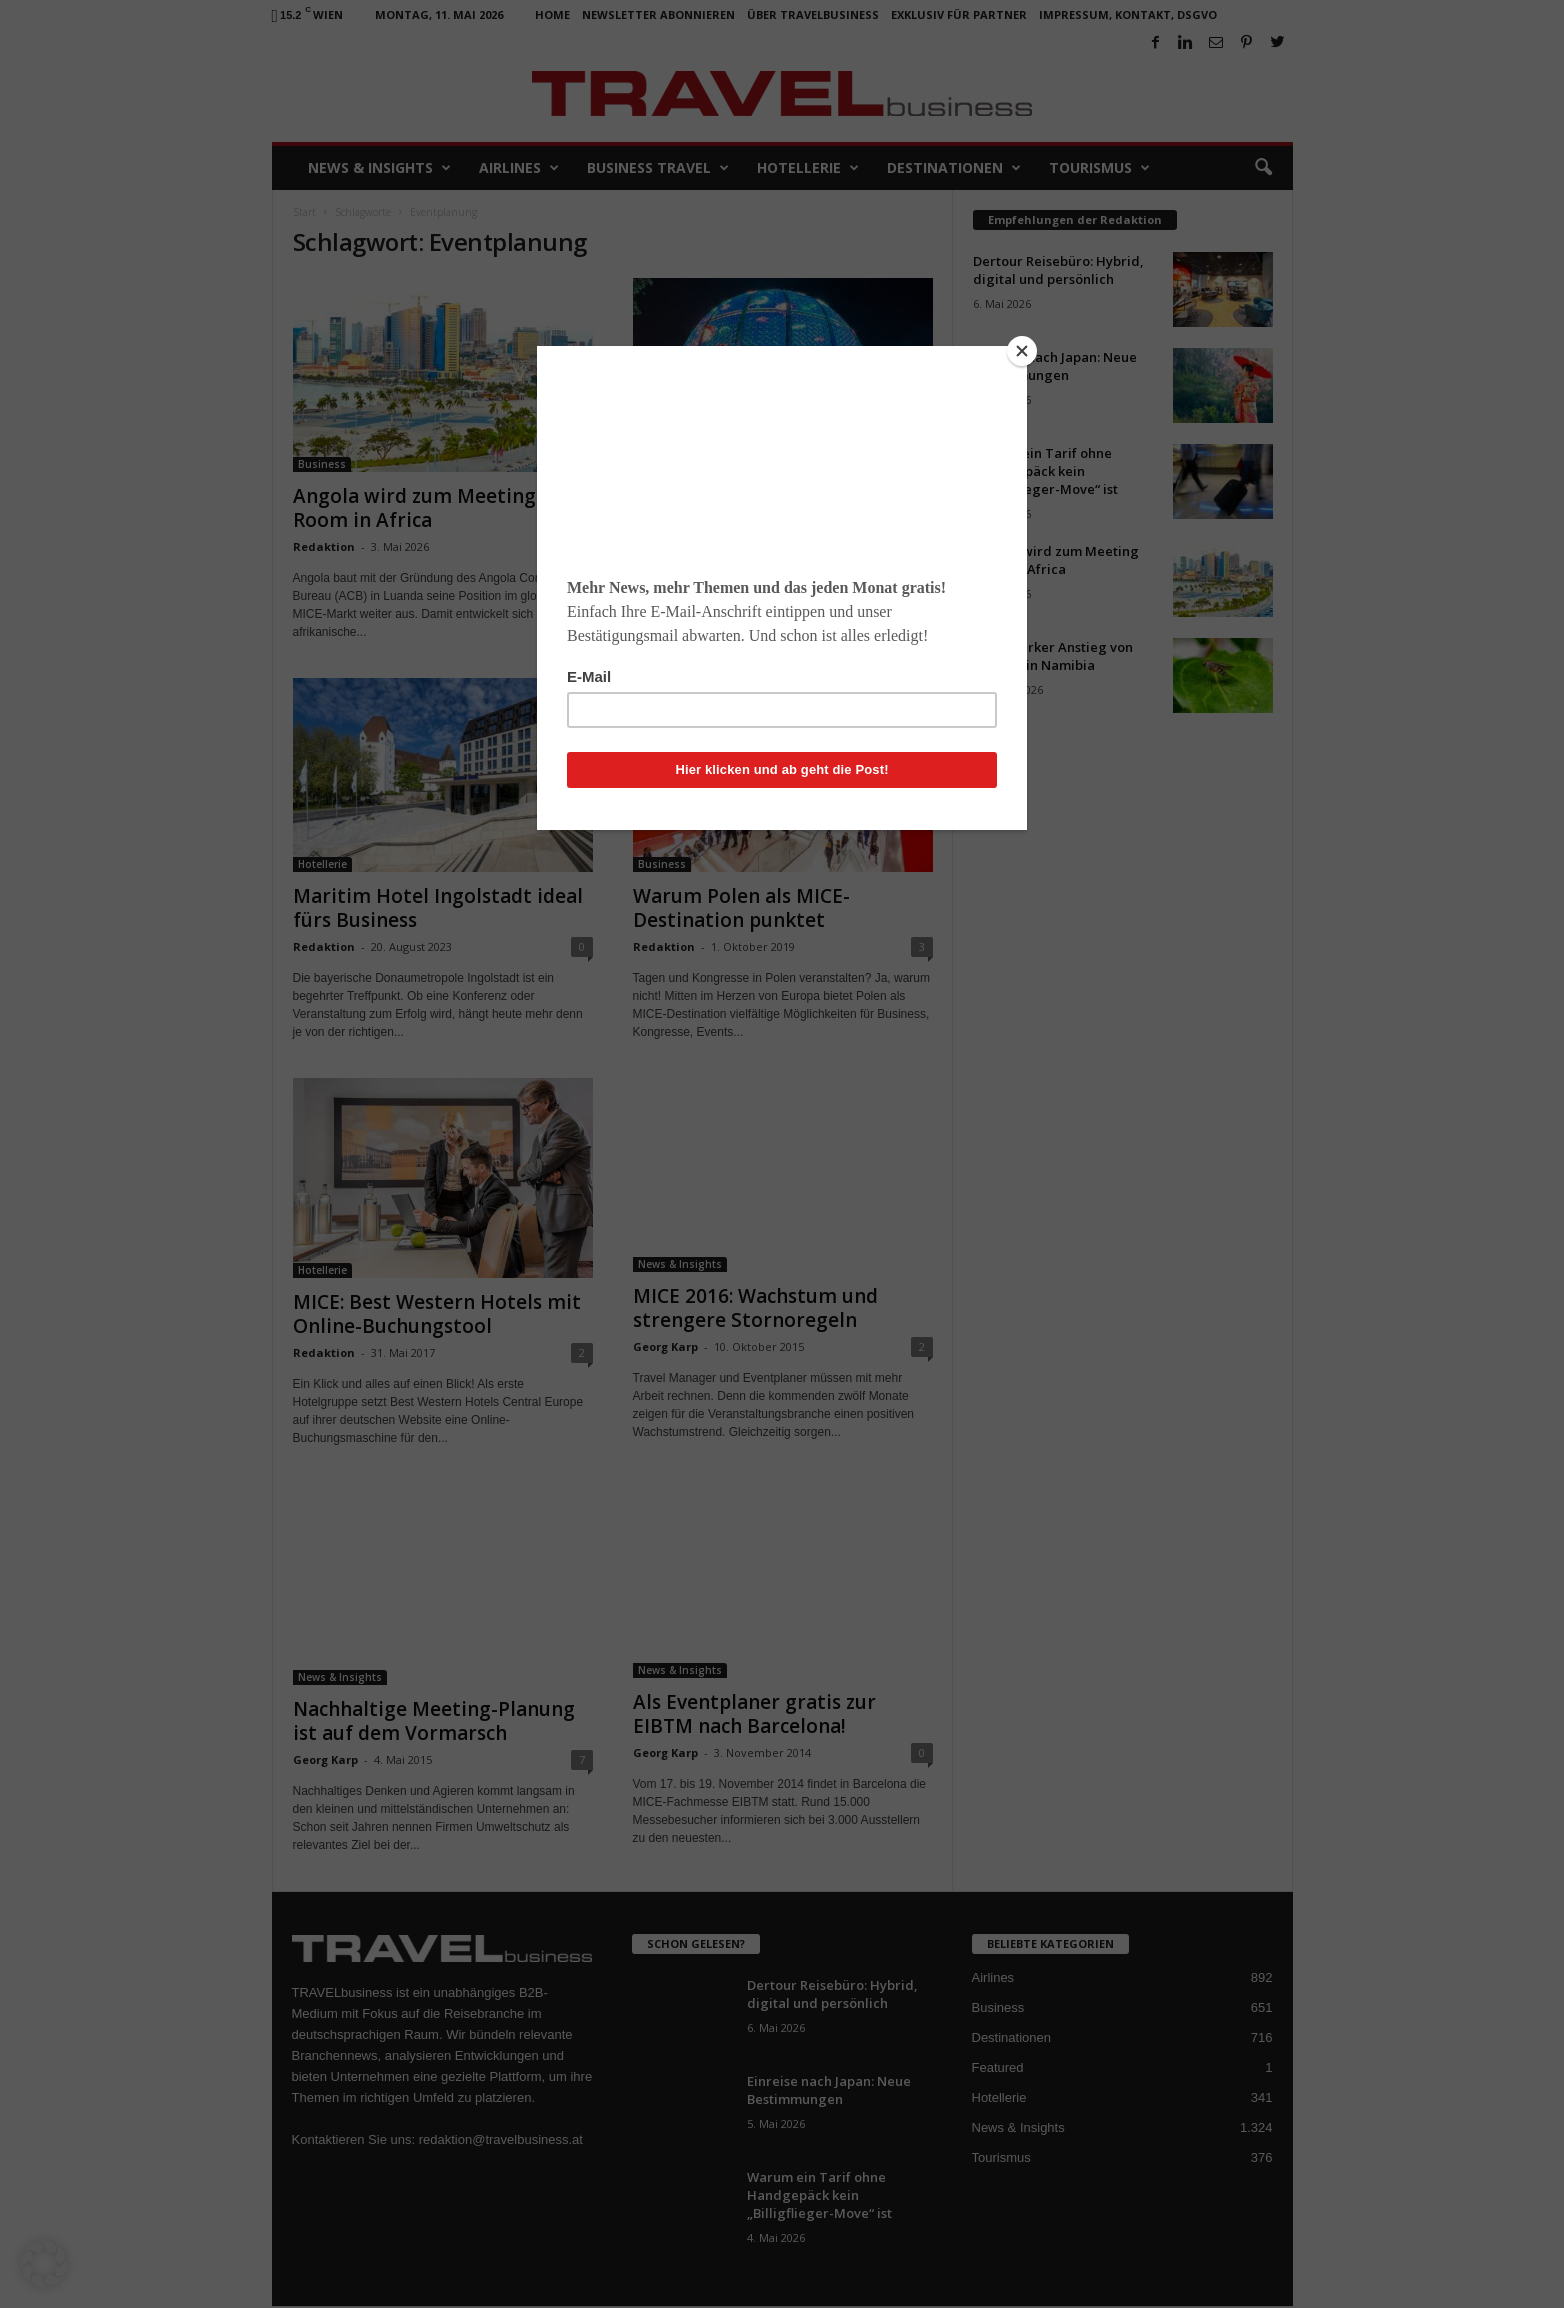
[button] (44, 2264)
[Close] (1022, 351)
